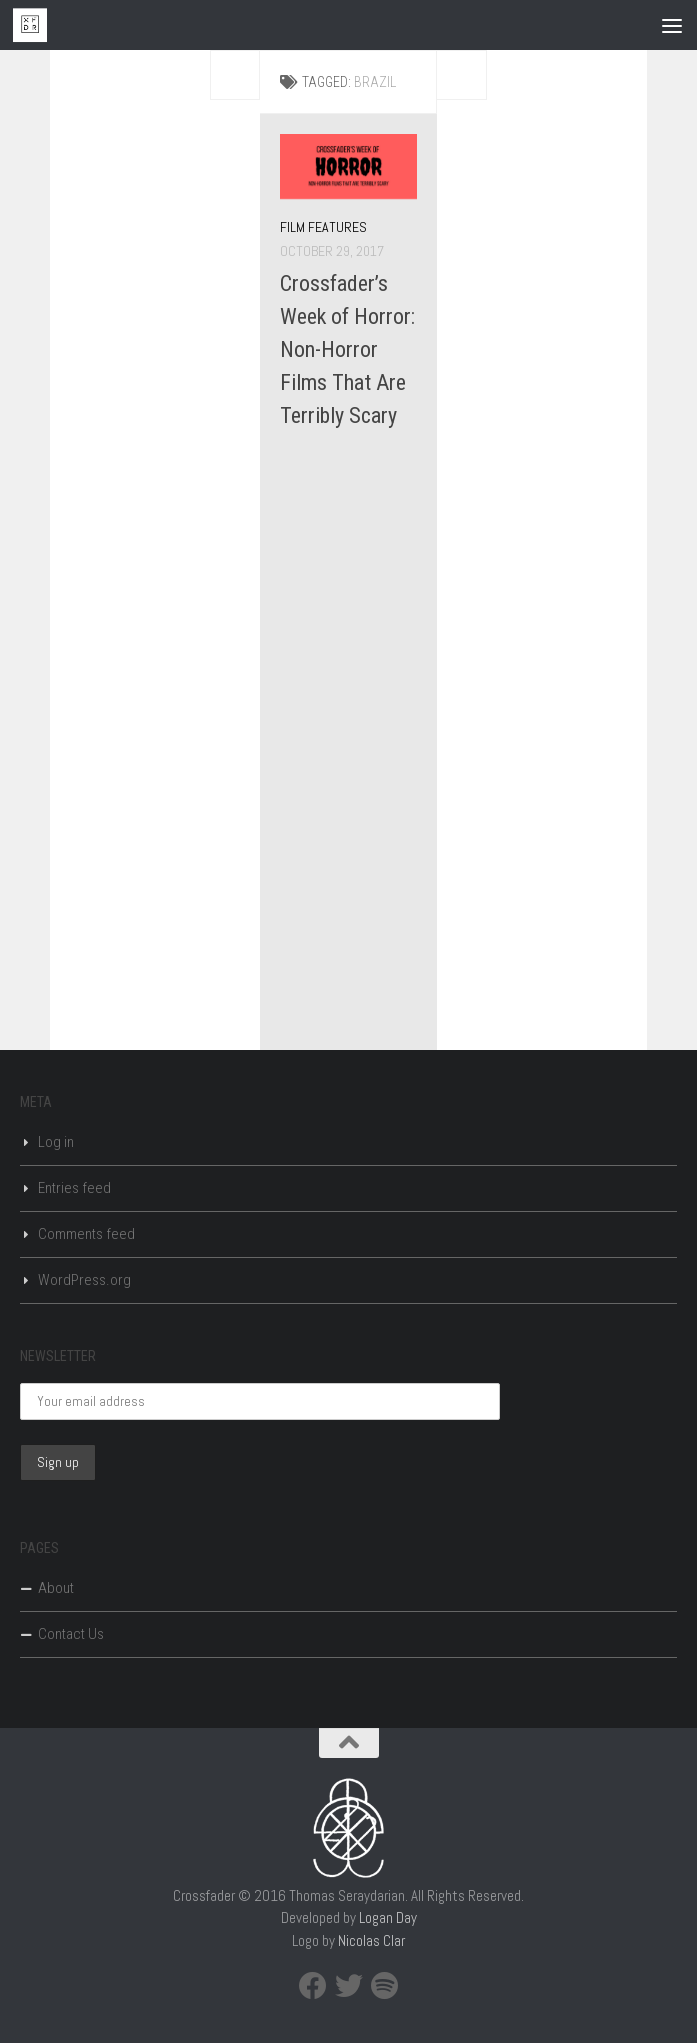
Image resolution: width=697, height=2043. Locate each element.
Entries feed (74, 1188)
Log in (56, 1142)
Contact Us (71, 1634)
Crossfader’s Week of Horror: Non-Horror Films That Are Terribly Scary (347, 349)
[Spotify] (385, 1986)
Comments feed (86, 1234)
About (56, 1588)
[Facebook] (313, 1986)
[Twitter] (349, 1986)
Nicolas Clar (371, 1940)
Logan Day (388, 1917)
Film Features (323, 227)
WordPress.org (84, 1280)
